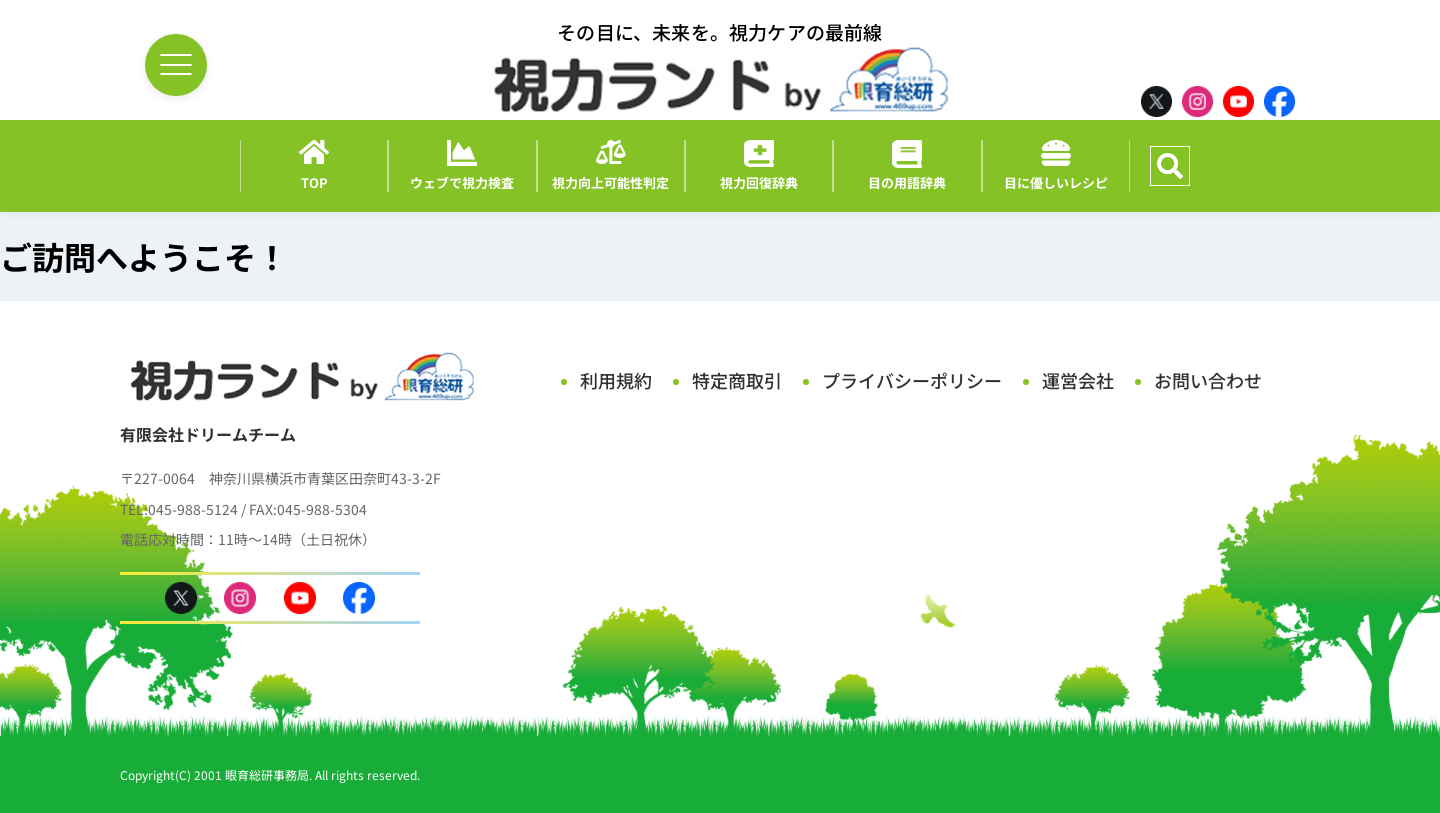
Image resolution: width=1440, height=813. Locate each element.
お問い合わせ (1208, 380)
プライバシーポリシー (912, 380)
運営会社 (1078, 380)
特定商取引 (737, 380)
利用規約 (616, 380)
